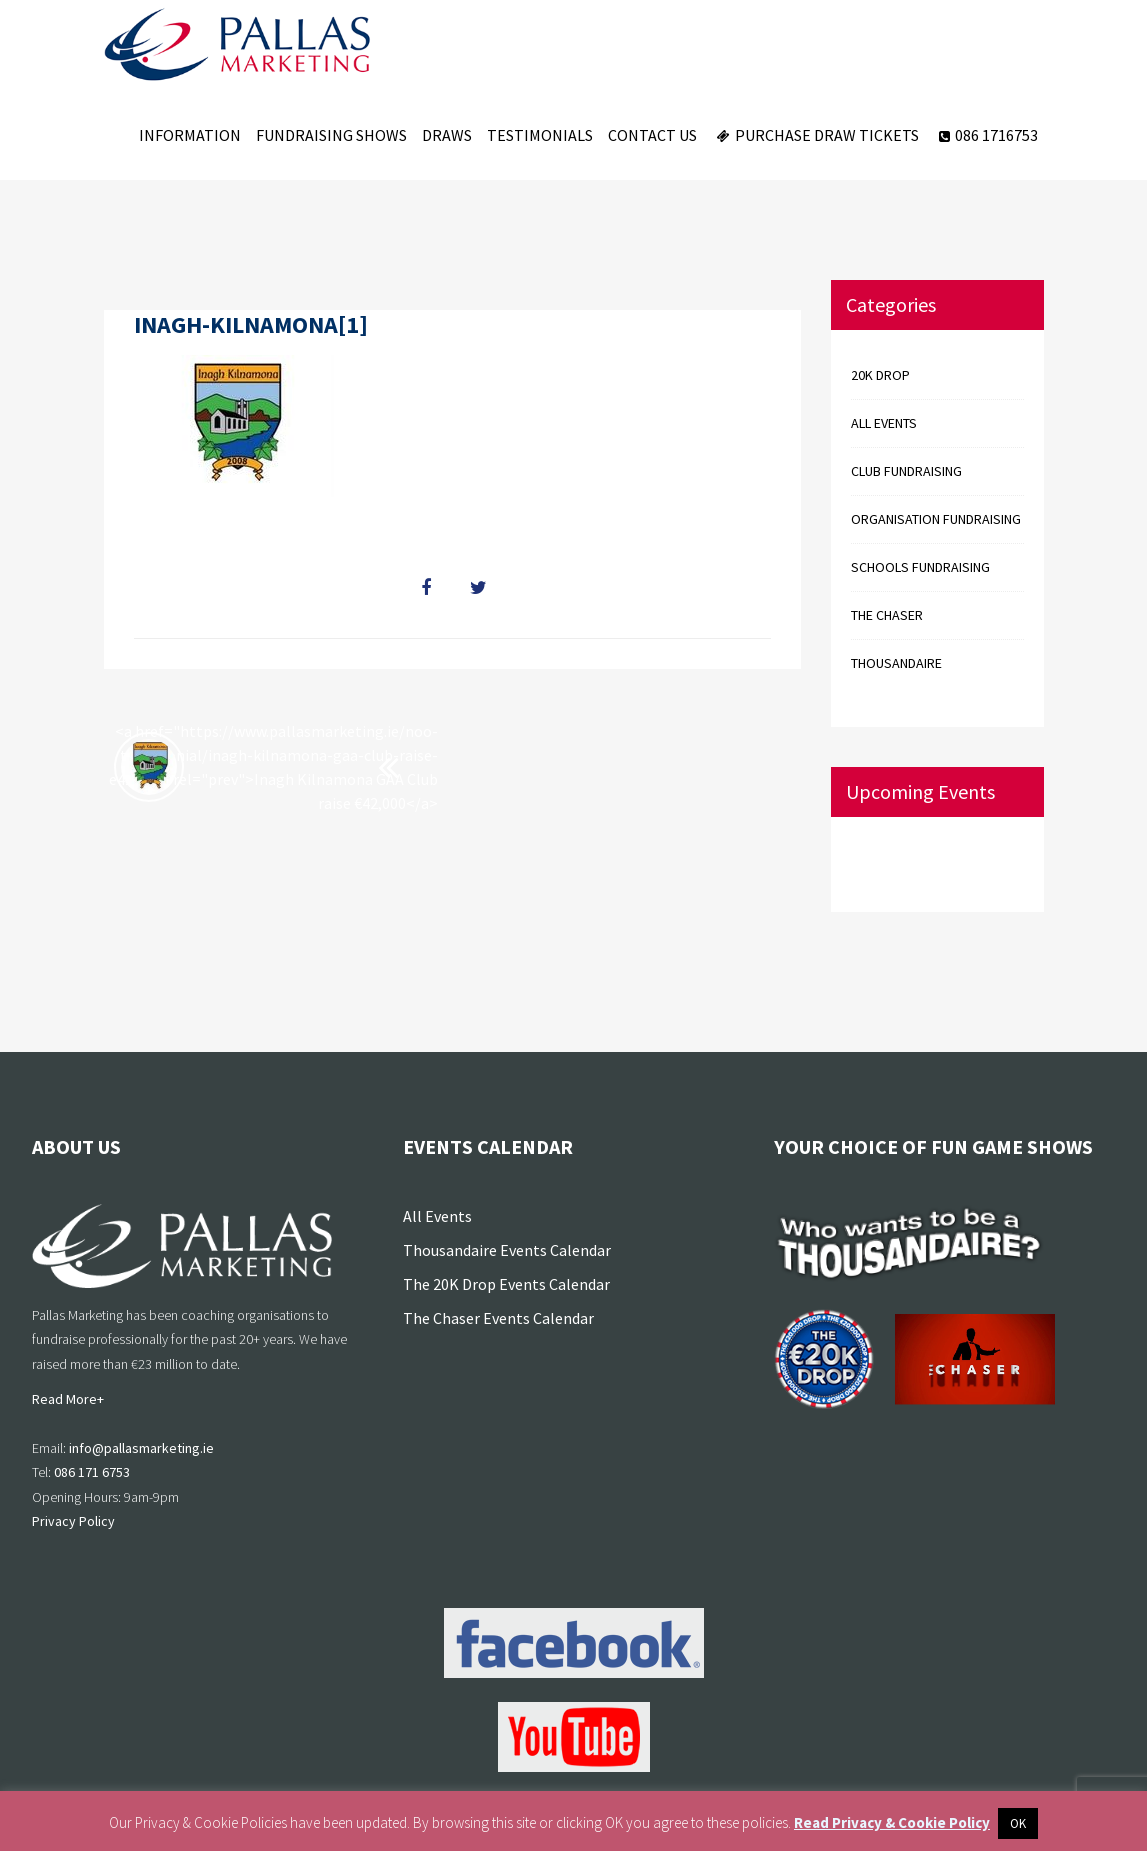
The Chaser (887, 615)
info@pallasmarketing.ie (141, 1448)
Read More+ (68, 1399)
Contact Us (652, 135)
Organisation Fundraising (936, 519)
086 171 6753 (92, 1472)
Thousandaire (896, 663)
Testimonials (540, 135)
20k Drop (880, 375)
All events (884, 423)
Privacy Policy (73, 1521)
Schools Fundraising (920, 567)
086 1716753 (986, 135)
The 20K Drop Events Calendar (506, 1284)
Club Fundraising (906, 471)
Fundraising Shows (331, 135)
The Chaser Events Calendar (498, 1318)
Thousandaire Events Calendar (507, 1250)
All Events (437, 1216)
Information (190, 135)
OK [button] (1018, 1823)
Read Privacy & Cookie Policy (892, 1822)
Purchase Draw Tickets (815, 135)
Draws (447, 135)
